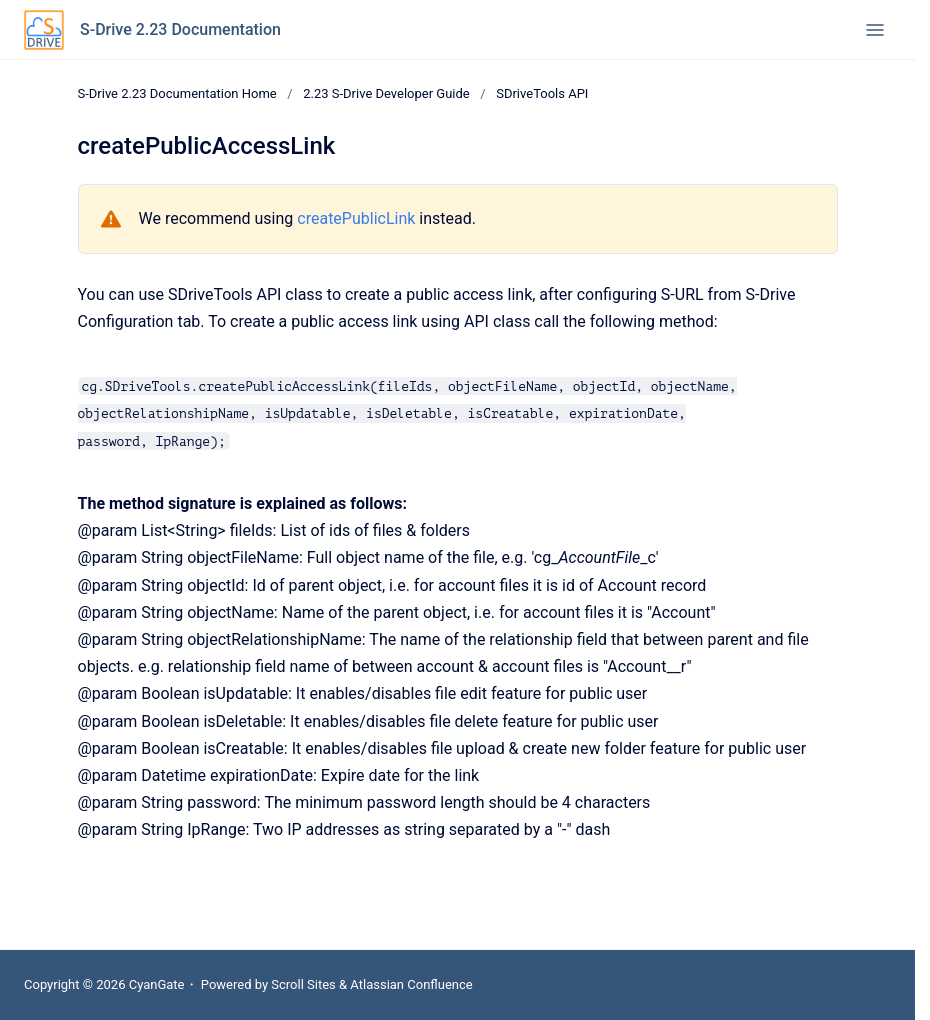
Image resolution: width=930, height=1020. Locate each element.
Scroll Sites (303, 984)
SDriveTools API (542, 93)
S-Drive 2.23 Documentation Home (177, 93)
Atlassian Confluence (411, 984)
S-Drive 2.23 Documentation (180, 29)
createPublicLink (356, 218)
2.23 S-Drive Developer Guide (386, 93)
